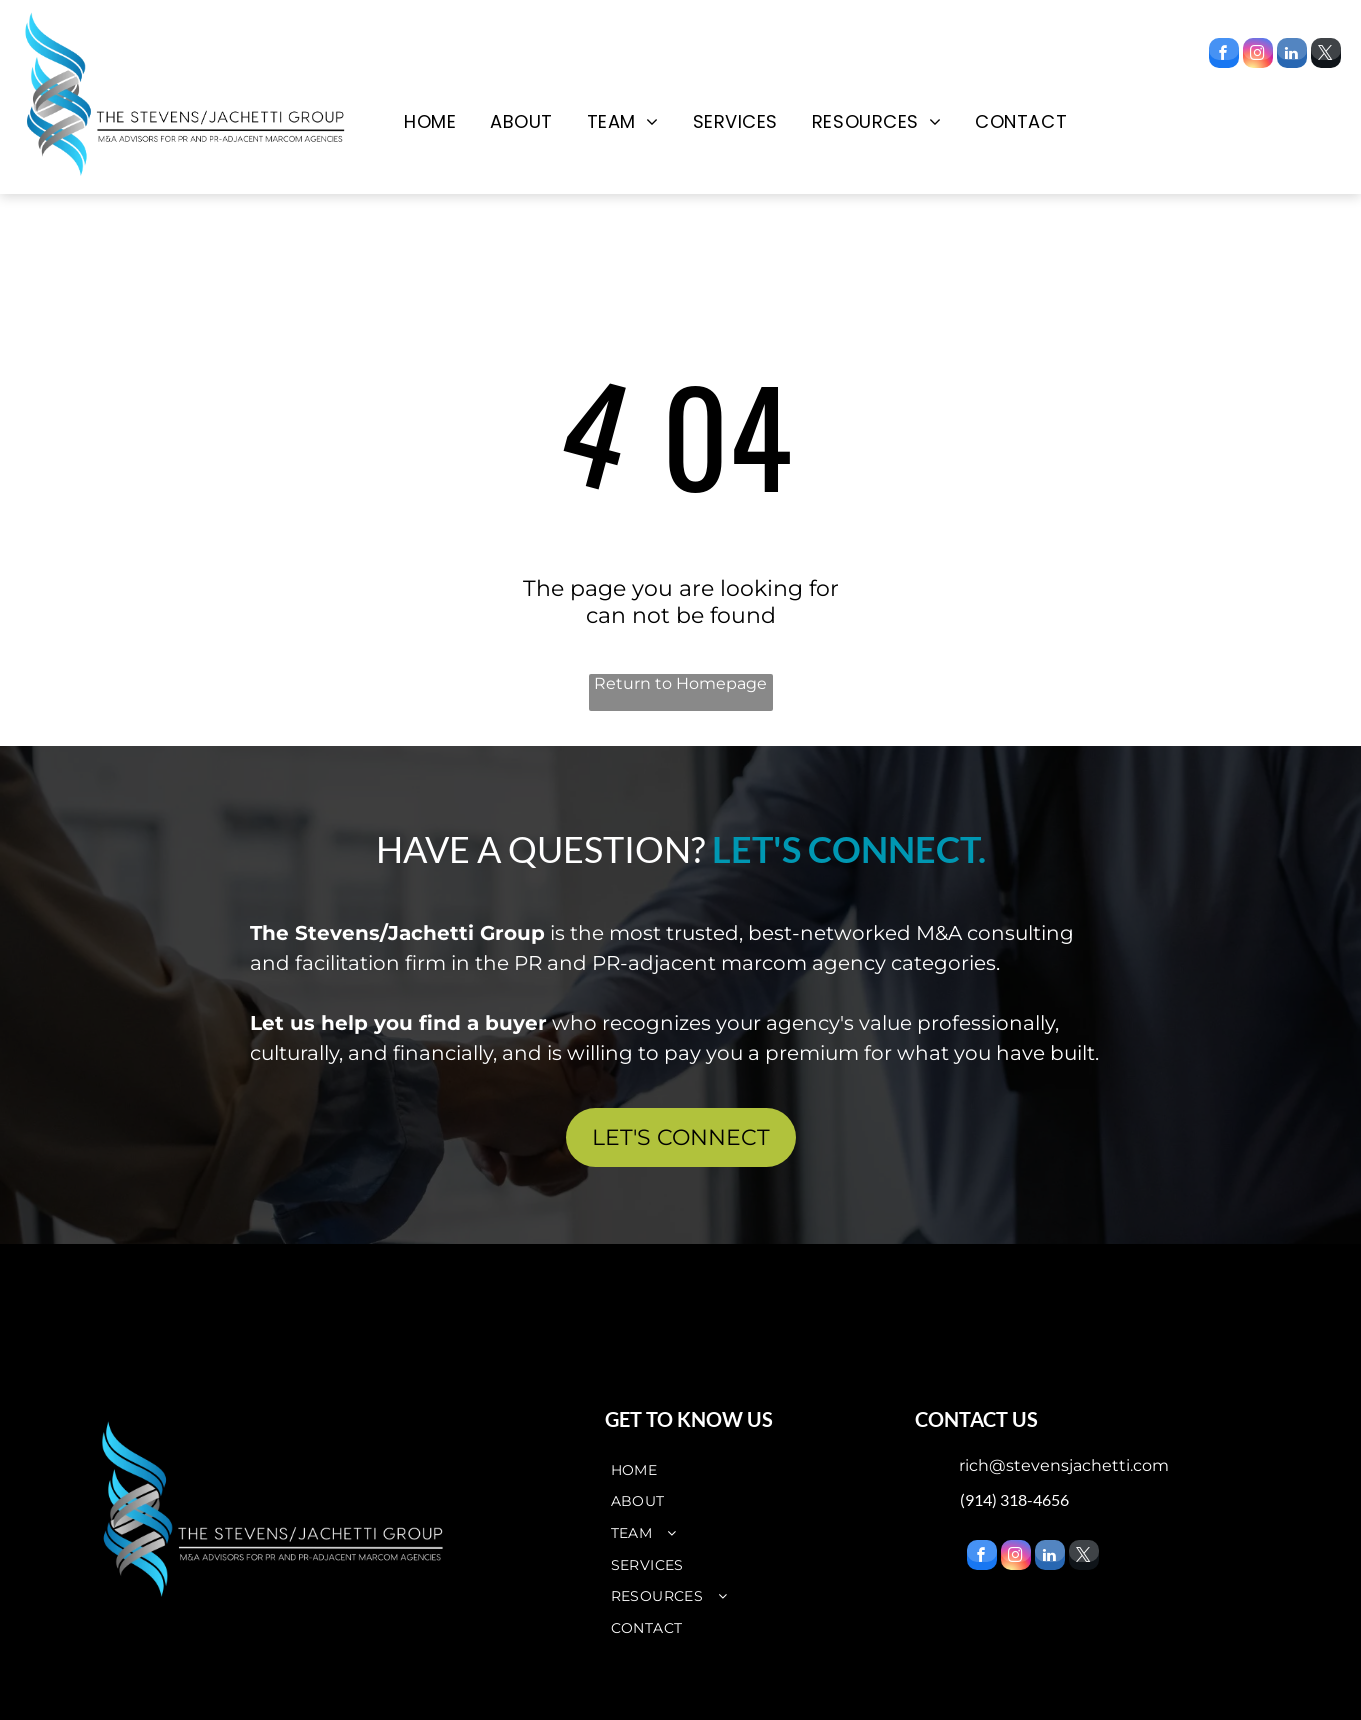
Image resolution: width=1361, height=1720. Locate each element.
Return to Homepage (680, 683)
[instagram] (1258, 55)
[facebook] (1224, 55)
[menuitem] (430, 122)
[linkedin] (1292, 55)
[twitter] (1326, 55)
